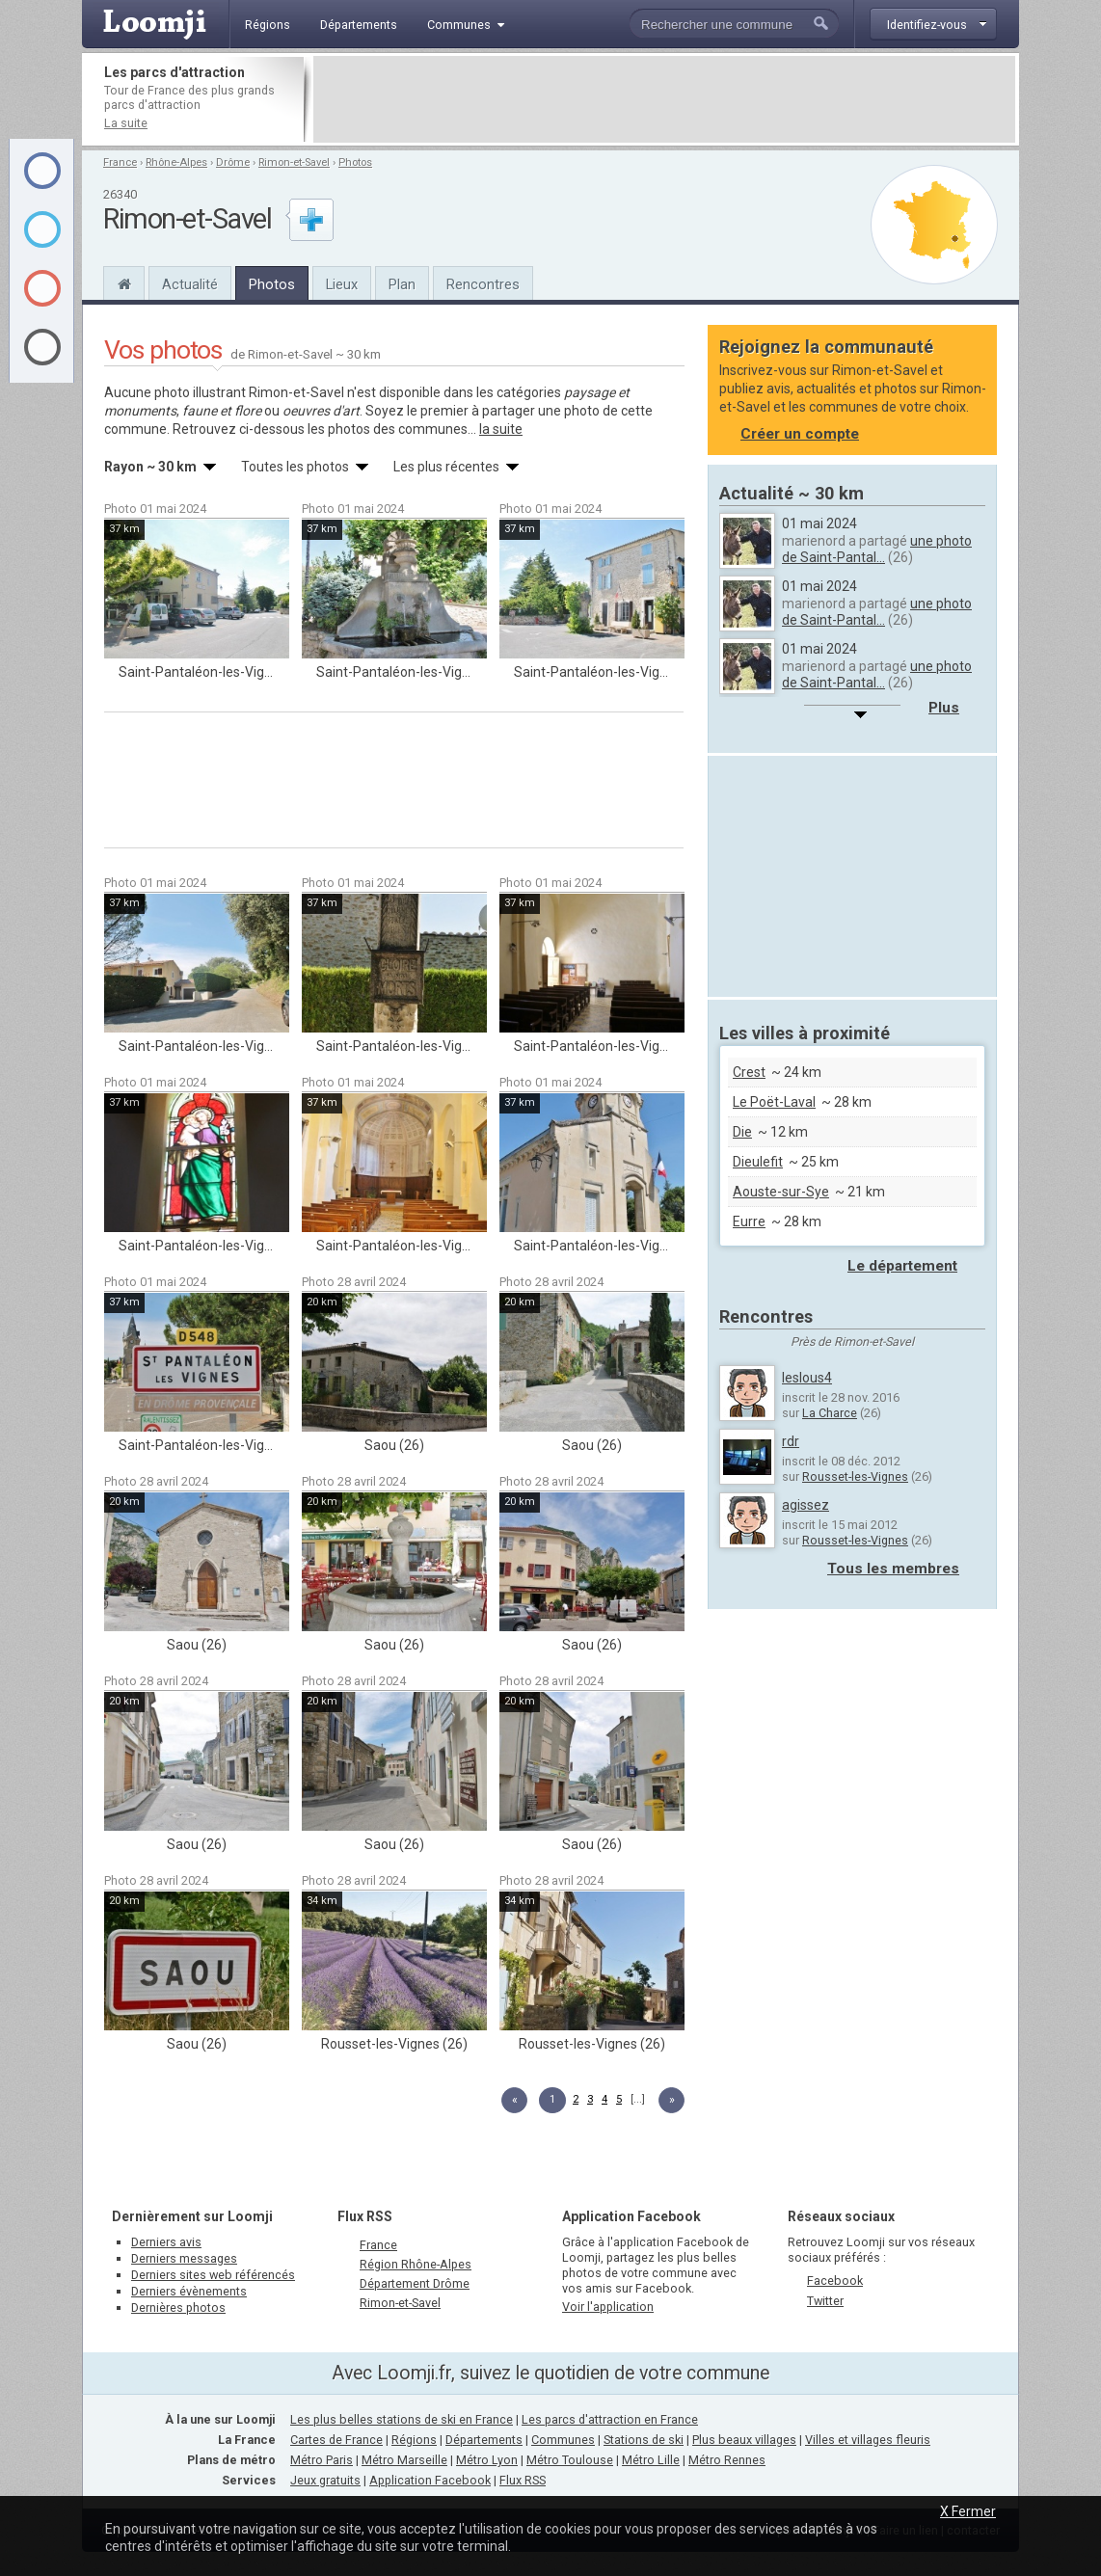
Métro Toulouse (569, 2460)
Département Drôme (415, 2283)
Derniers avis (166, 2242)
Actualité (190, 284)
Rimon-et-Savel (294, 162)
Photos (355, 162)
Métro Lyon (487, 2460)
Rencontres (483, 284)
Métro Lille (651, 2460)
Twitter (825, 2301)
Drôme (233, 162)
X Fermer (968, 2511)
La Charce (829, 1413)
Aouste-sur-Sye (781, 1191)
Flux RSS (364, 2216)
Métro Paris (321, 2460)
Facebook (835, 2280)
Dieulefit (758, 1161)
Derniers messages (184, 2258)
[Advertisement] (664, 99)
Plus (943, 707)
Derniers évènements (189, 2291)
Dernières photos (178, 2307)
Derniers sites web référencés (213, 2274)
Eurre (749, 1221)
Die (742, 1132)
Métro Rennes (726, 2460)
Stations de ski (644, 2439)
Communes (563, 2439)
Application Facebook (430, 2480)
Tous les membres (893, 1568)
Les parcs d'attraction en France (610, 2419)
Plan (402, 284)
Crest (749, 1072)
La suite (126, 123)
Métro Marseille (404, 2460)
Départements (484, 2439)
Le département (902, 1266)
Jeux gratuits (325, 2480)
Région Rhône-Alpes (415, 2264)
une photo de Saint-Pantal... (877, 549)
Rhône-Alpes (176, 162)
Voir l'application (608, 2306)
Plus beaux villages (744, 2439)
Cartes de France (336, 2439)
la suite (501, 429)
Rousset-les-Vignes (855, 1476)
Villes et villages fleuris (867, 2439)
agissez (805, 1505)
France (120, 162)
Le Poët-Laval (774, 1102)
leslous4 (807, 1377)
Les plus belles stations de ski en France (401, 2419)
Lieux (342, 284)
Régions (414, 2439)
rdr (790, 1441)
